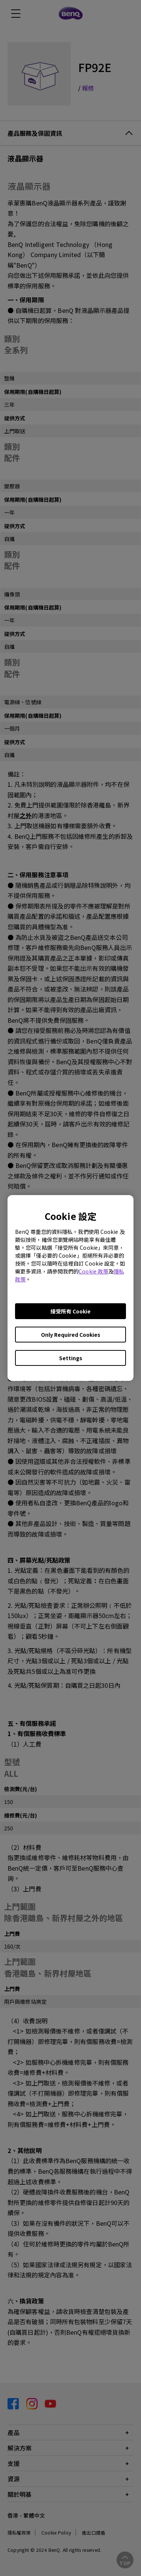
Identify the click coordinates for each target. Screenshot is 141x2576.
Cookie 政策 (93, 1271)
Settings (70, 1358)
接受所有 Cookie (70, 1311)
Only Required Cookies (70, 1334)
